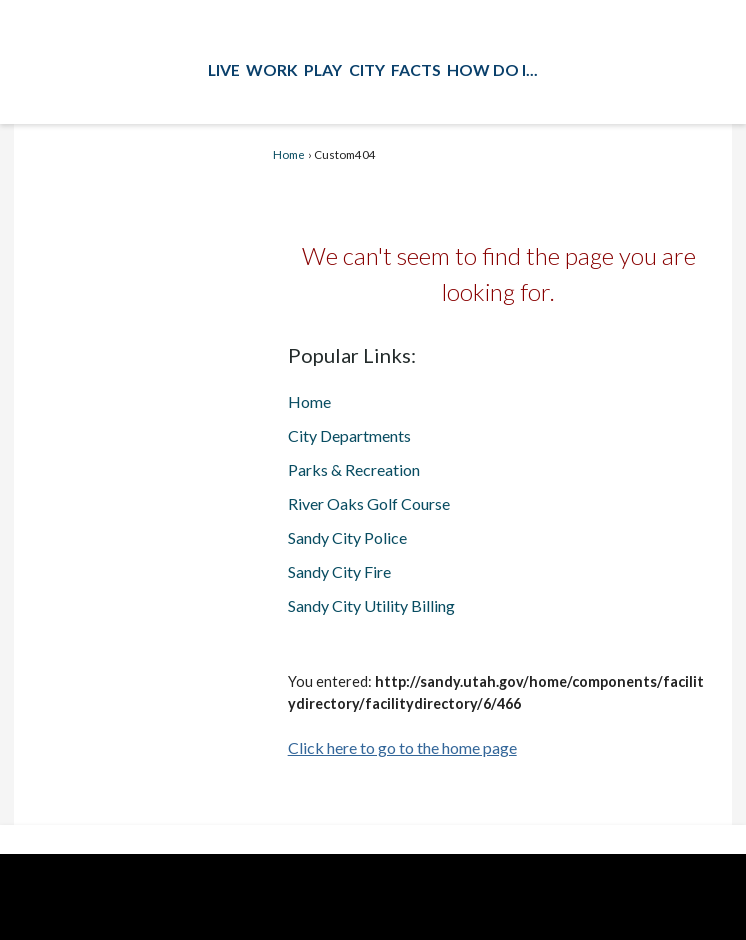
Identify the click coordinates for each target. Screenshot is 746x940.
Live (224, 69)
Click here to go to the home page (402, 747)
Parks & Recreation (354, 469)
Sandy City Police (347, 537)
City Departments (349, 435)
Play (323, 69)
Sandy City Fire (339, 571)
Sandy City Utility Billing (371, 605)
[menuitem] (224, 69)
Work (272, 69)
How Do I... (492, 69)
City (367, 69)
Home (289, 154)
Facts (416, 69)
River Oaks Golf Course (369, 503)
